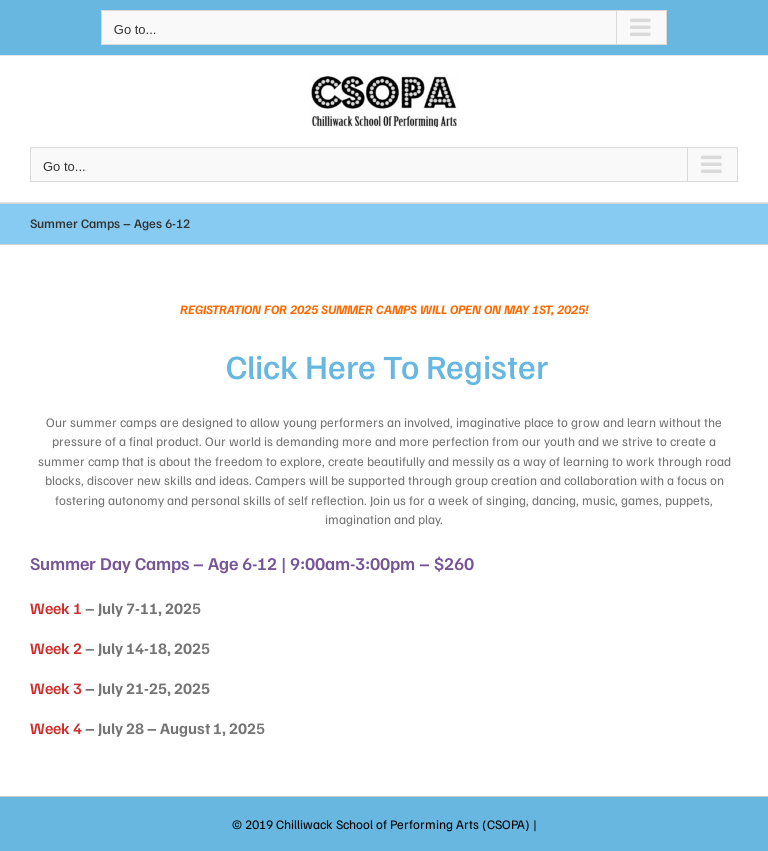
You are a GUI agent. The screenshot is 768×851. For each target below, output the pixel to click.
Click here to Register (387, 365)
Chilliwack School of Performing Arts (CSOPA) (403, 824)
